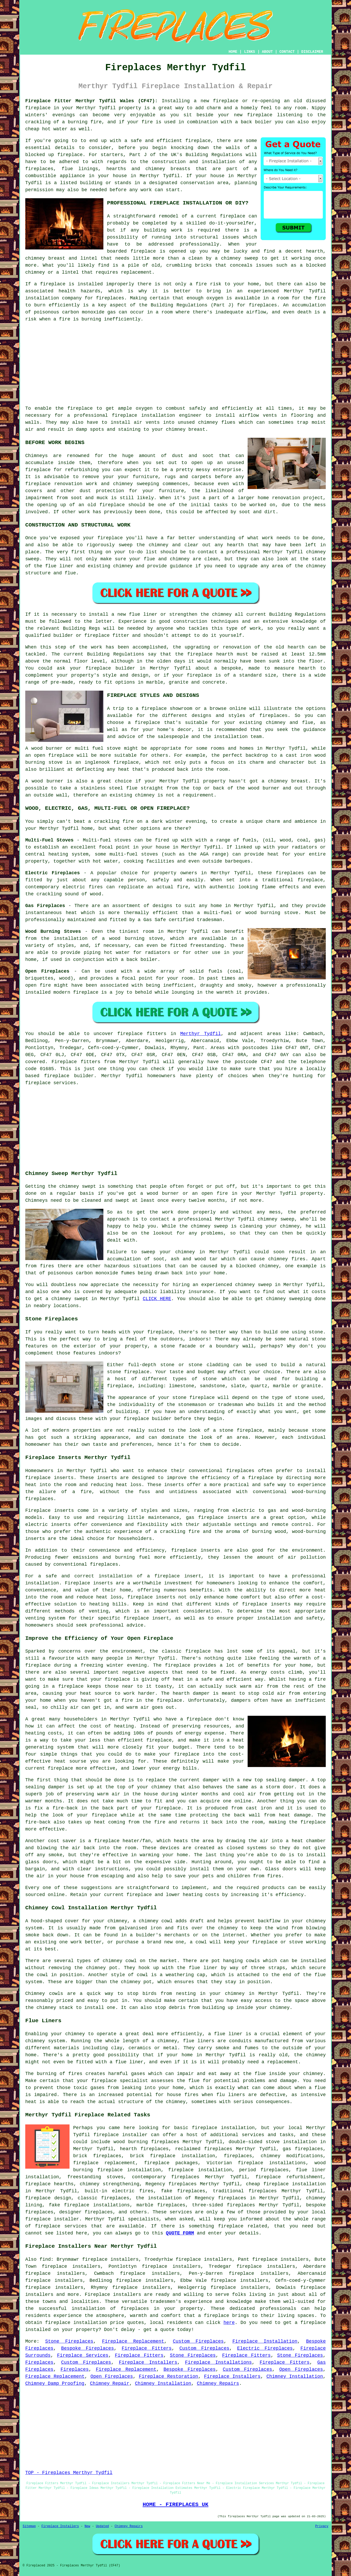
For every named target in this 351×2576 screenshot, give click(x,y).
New (87, 2526)
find (45, 2259)
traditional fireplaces (245, 2191)
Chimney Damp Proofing (54, 2383)
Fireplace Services (83, 2355)
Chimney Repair (109, 2383)
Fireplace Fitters (147, 2348)
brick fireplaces (97, 2156)
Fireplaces (39, 2362)
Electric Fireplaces (265, 2348)
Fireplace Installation (265, 2341)
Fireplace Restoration (168, 2376)
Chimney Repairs (218, 2383)
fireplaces (39, 168)
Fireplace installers (113, 2294)
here (229, 2322)
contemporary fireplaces (165, 2177)
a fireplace (213, 2315)
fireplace (38, 108)
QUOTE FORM (180, 2233)
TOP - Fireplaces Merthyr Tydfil (68, 2472)
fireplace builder (110, 668)
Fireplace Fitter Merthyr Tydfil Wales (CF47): (91, 101)
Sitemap (29, 2526)
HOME (233, 52)
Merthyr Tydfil (200, 1033)
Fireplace (64, 1061)
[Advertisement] (175, 363)
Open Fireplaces (301, 2369)
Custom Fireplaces (198, 2341)
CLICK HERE (157, 1298)
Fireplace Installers (148, 2362)
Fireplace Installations (218, 2362)
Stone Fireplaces (69, 2341)
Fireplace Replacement (133, 2341)
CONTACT (287, 52)
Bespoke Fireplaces (87, 2348)
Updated (102, 2526)
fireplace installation (143, 415)
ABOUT (267, 52)
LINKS (249, 52)
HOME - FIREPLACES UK (176, 2504)
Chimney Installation (294, 2376)
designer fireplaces (86, 2212)
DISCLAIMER (312, 52)
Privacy (321, 2526)
